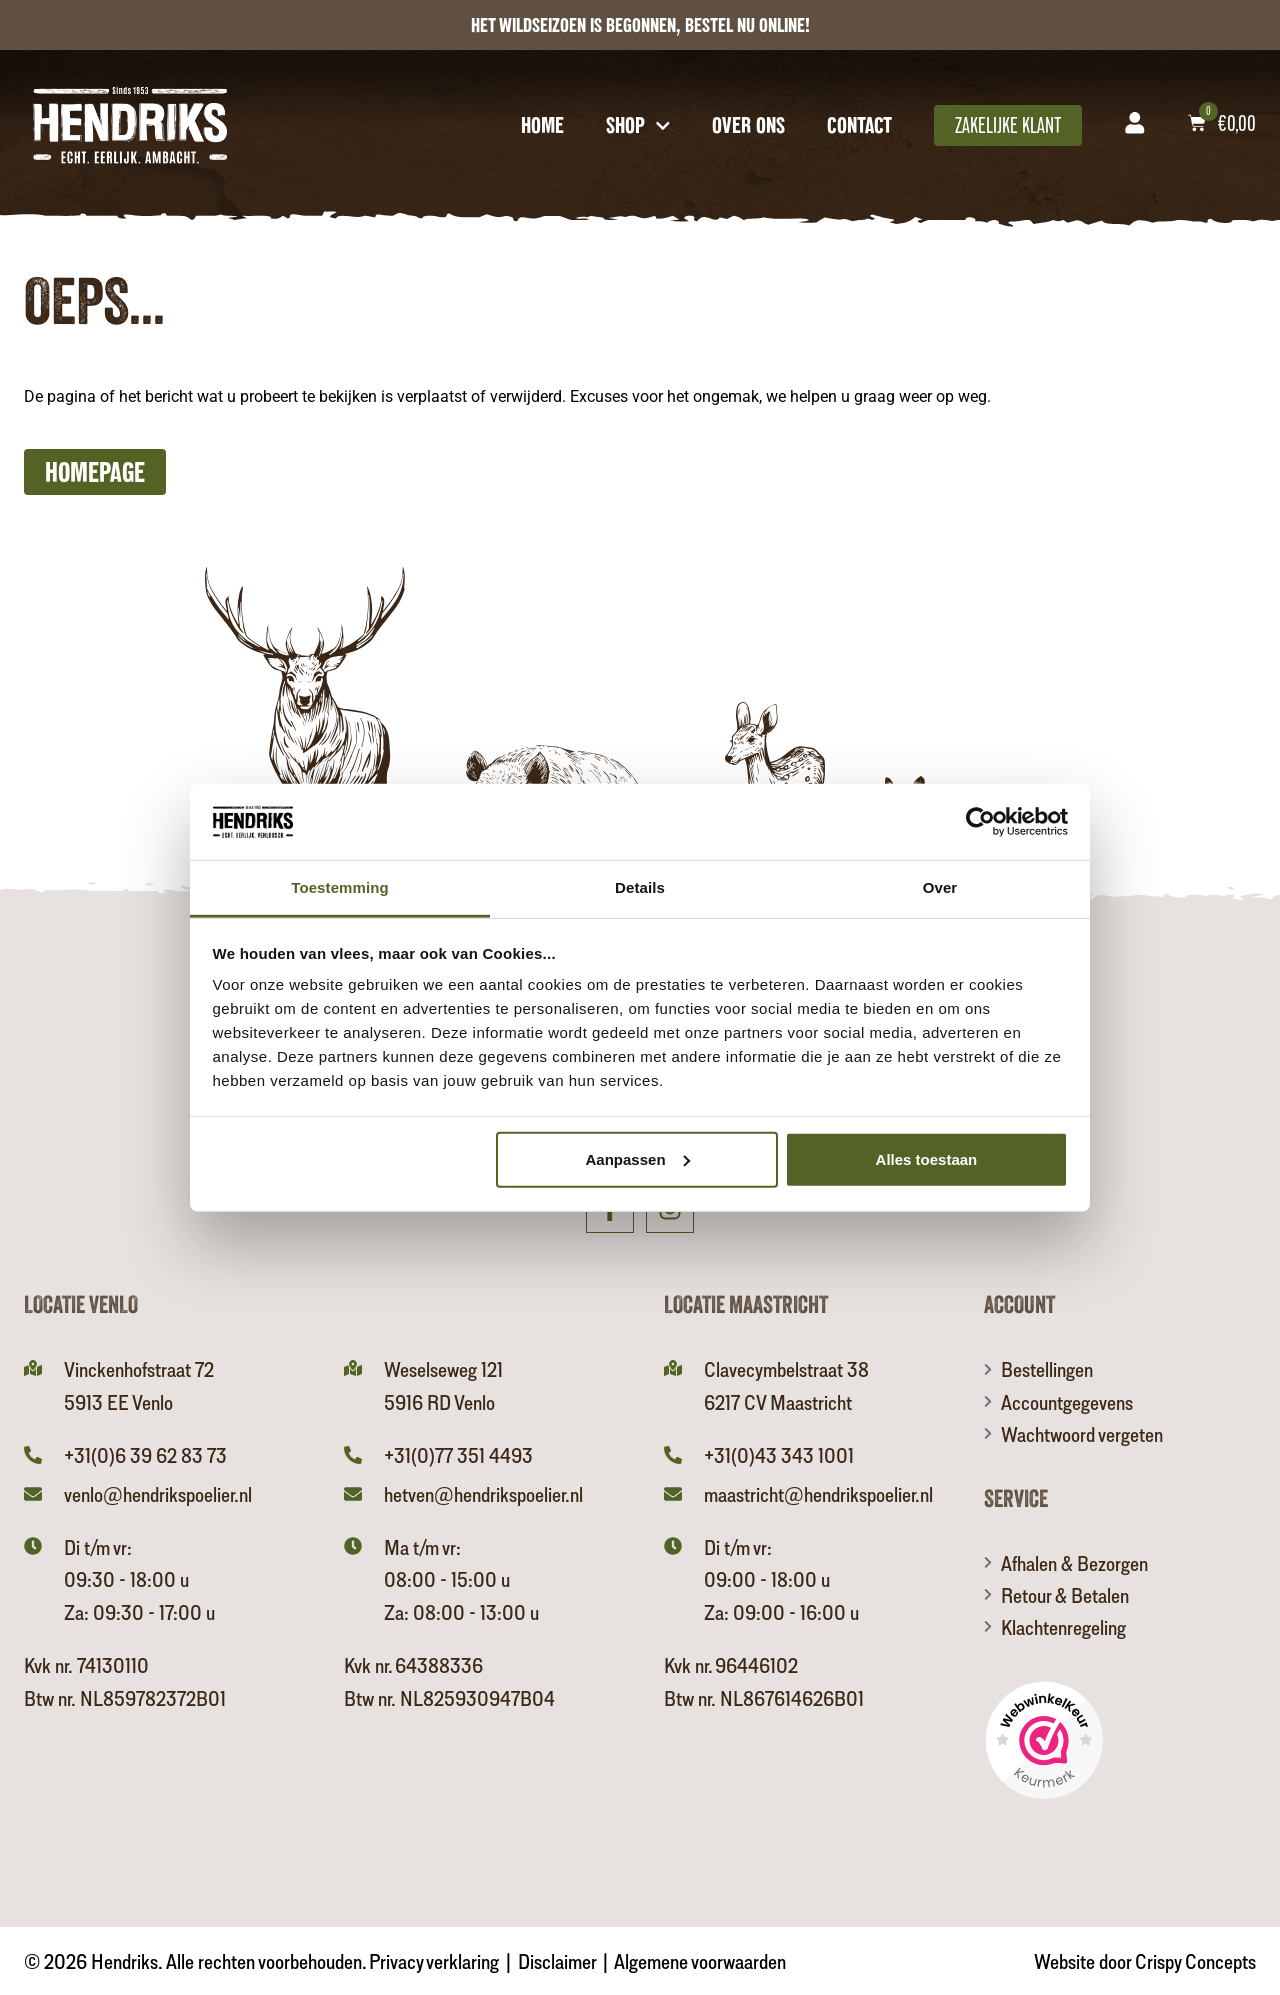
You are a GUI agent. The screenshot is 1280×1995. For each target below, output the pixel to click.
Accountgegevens (1067, 1402)
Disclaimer (557, 1961)
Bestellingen (1047, 1369)
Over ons (748, 125)
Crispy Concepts (1195, 1961)
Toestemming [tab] (340, 887)
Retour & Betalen (1065, 1595)
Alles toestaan (927, 1159)
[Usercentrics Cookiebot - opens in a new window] (980, 822)
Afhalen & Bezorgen (1074, 1563)
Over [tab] (940, 887)
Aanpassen (638, 1159)
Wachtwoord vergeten (1082, 1434)
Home (542, 125)
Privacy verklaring (434, 1961)
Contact (859, 125)
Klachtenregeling (1063, 1627)
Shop (638, 125)
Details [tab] (640, 887)
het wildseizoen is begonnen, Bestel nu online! (640, 25)
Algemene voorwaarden (700, 1961)
